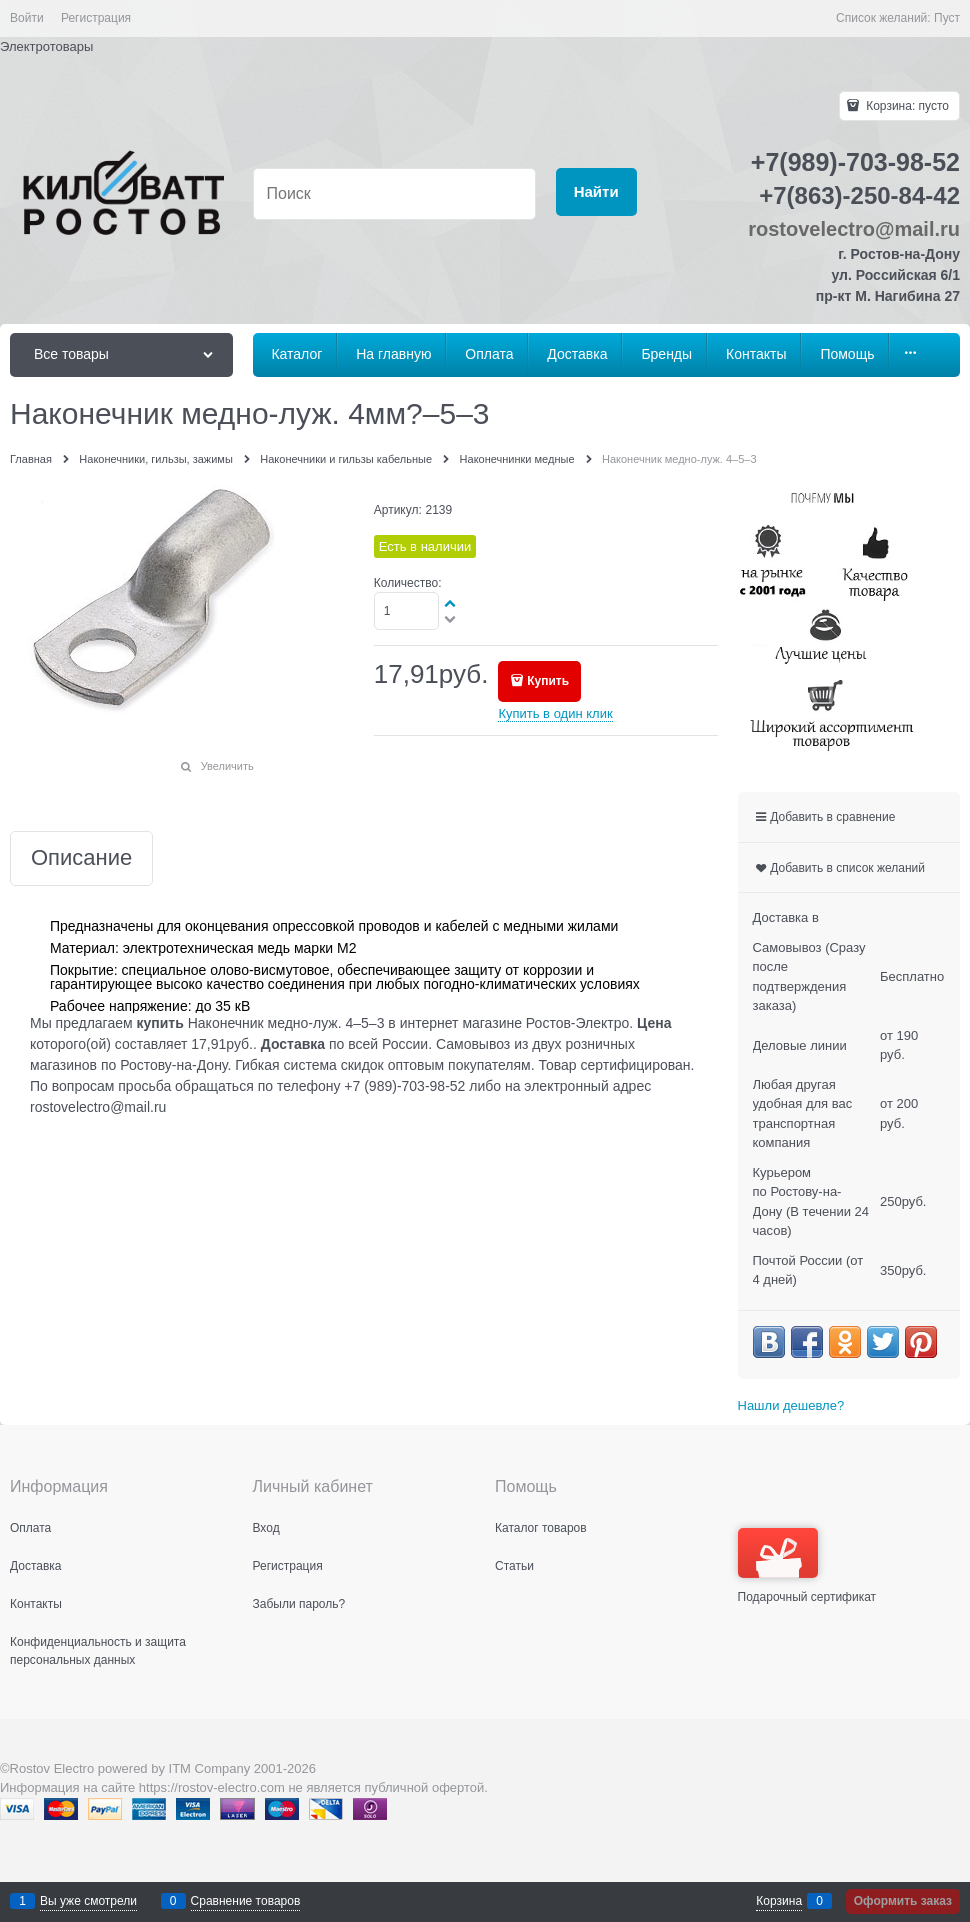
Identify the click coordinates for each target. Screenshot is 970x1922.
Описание (81, 858)
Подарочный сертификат (807, 1566)
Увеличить (227, 766)
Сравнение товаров (246, 1901)
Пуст (947, 18)
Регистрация (96, 18)
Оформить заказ (903, 1901)
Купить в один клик (555, 713)
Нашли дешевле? (791, 1405)
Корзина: (906, 106)
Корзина (779, 1901)
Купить (548, 681)
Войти (27, 18)
